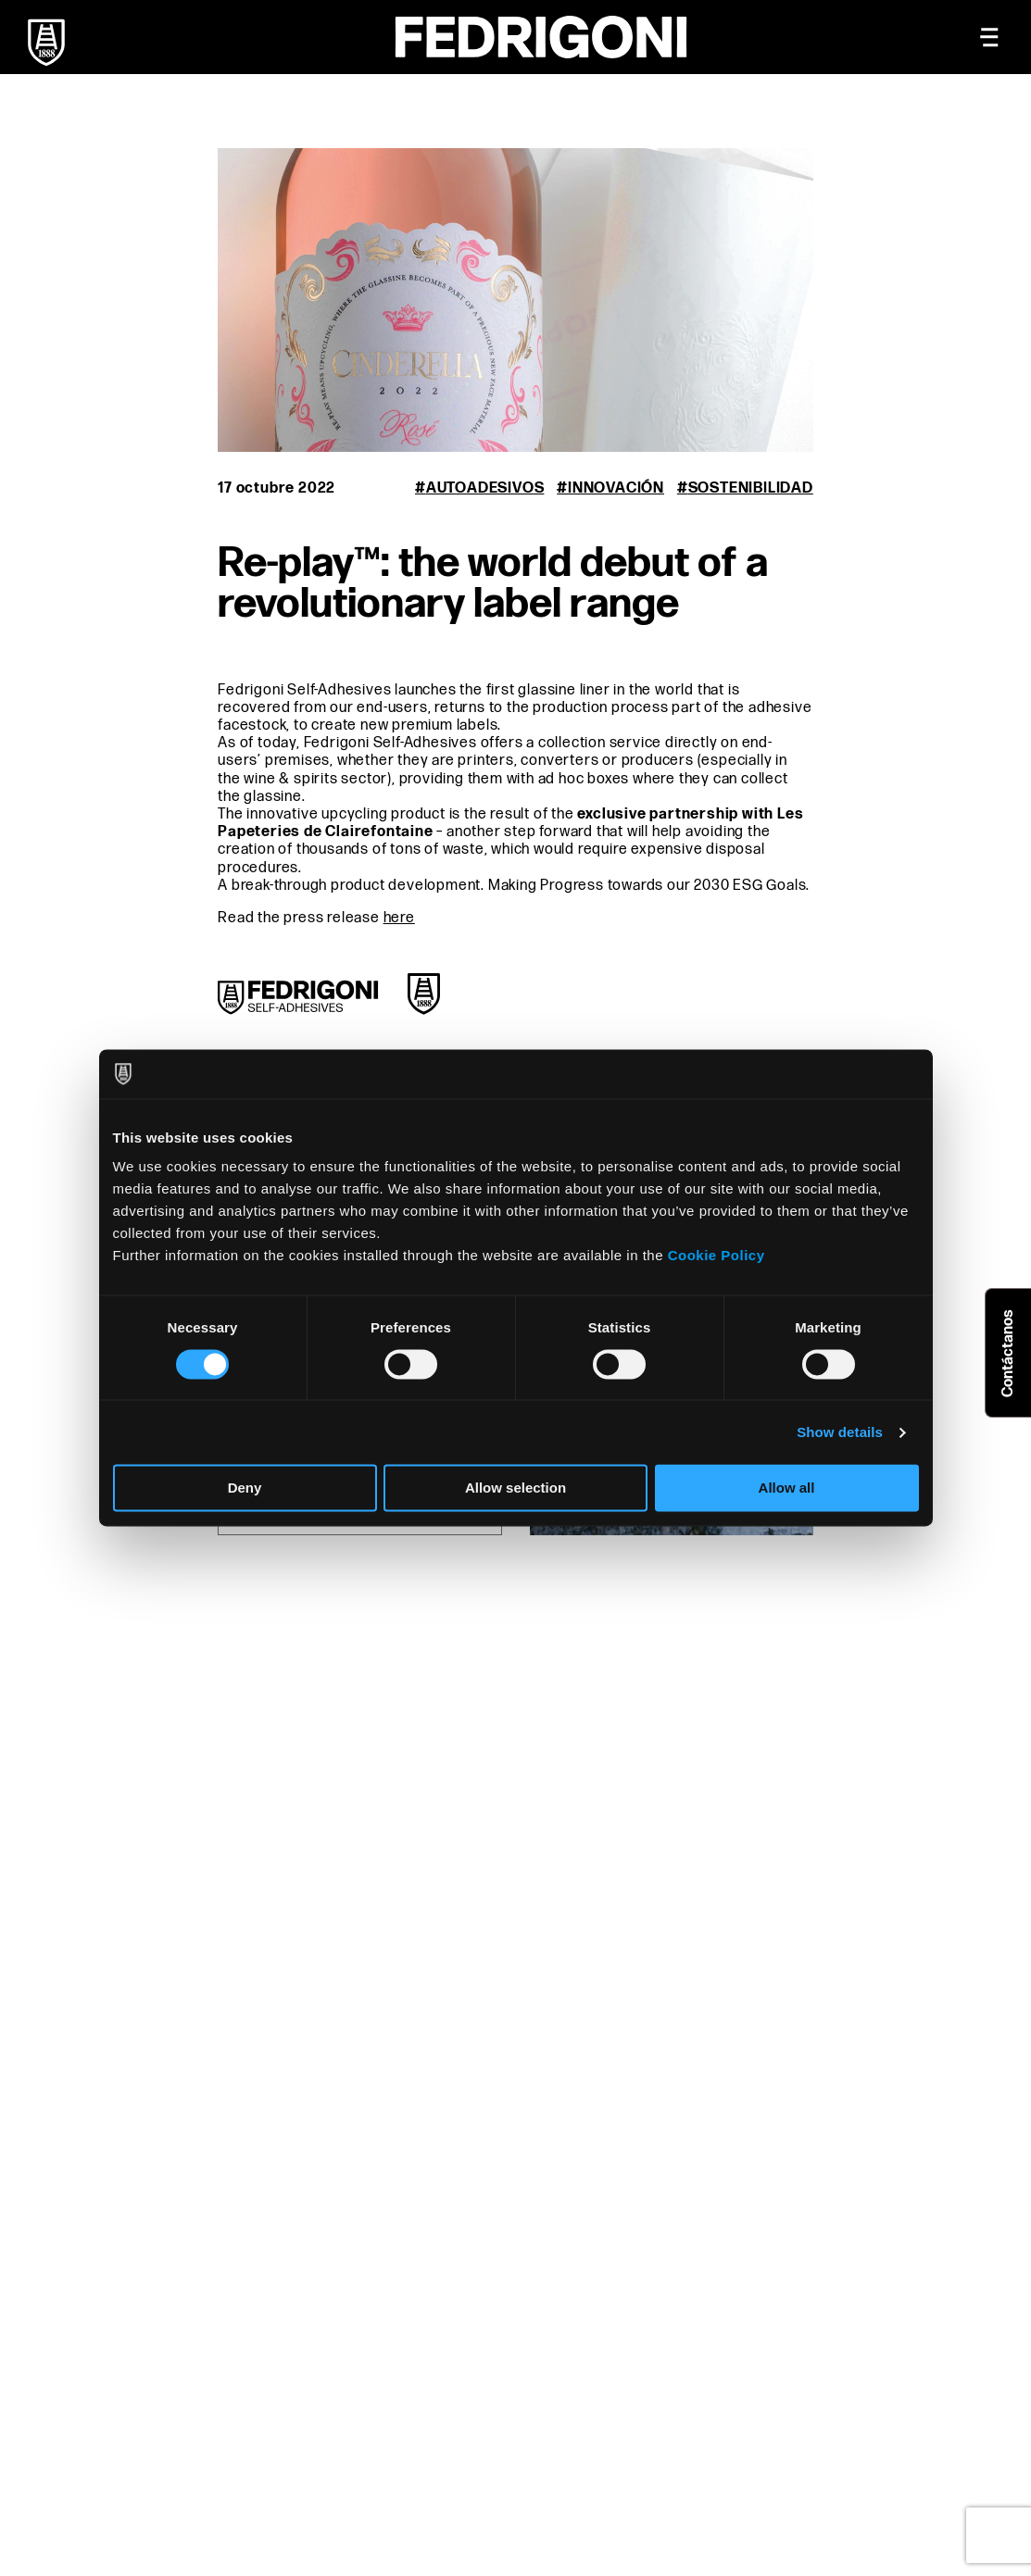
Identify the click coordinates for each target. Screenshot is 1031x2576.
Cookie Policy (716, 1255)
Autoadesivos (485, 488)
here (399, 918)
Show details (840, 1432)
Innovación (616, 488)
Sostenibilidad (750, 488)
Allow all (787, 1488)
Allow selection (515, 1488)
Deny (245, 1488)
